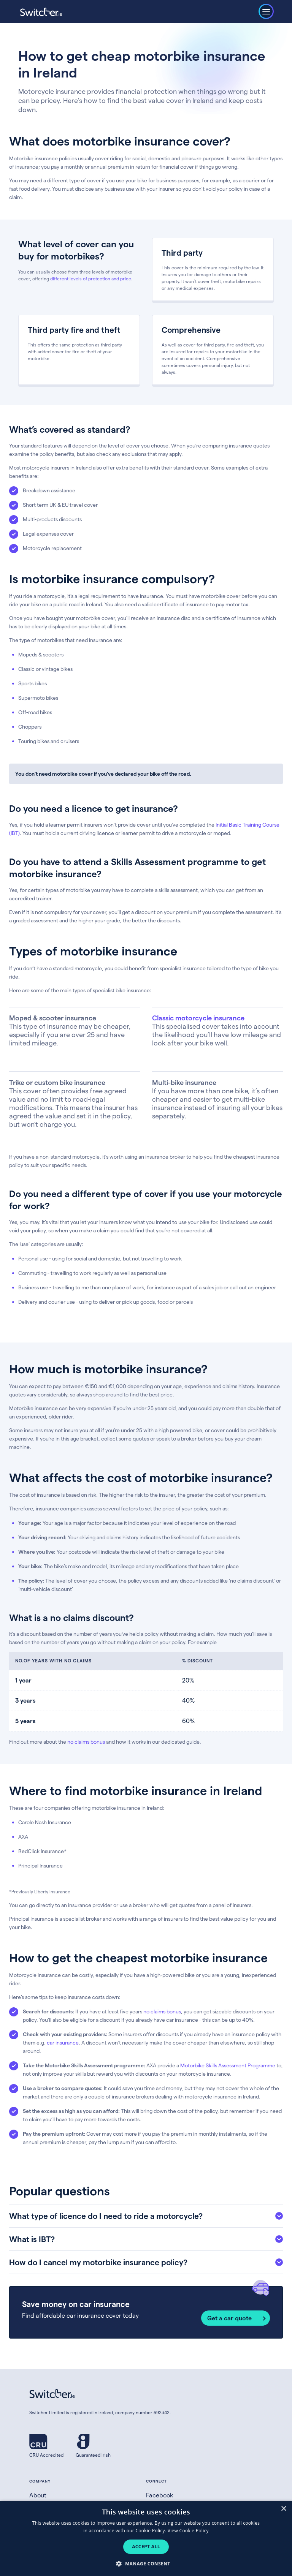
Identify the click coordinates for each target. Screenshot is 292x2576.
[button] (146, 2563)
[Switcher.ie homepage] (41, 11)
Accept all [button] (146, 2546)
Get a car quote (229, 2317)
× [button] (283, 2509)
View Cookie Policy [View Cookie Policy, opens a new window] (188, 2530)
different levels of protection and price (90, 278)
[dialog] (146, 2538)
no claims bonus (86, 1741)
